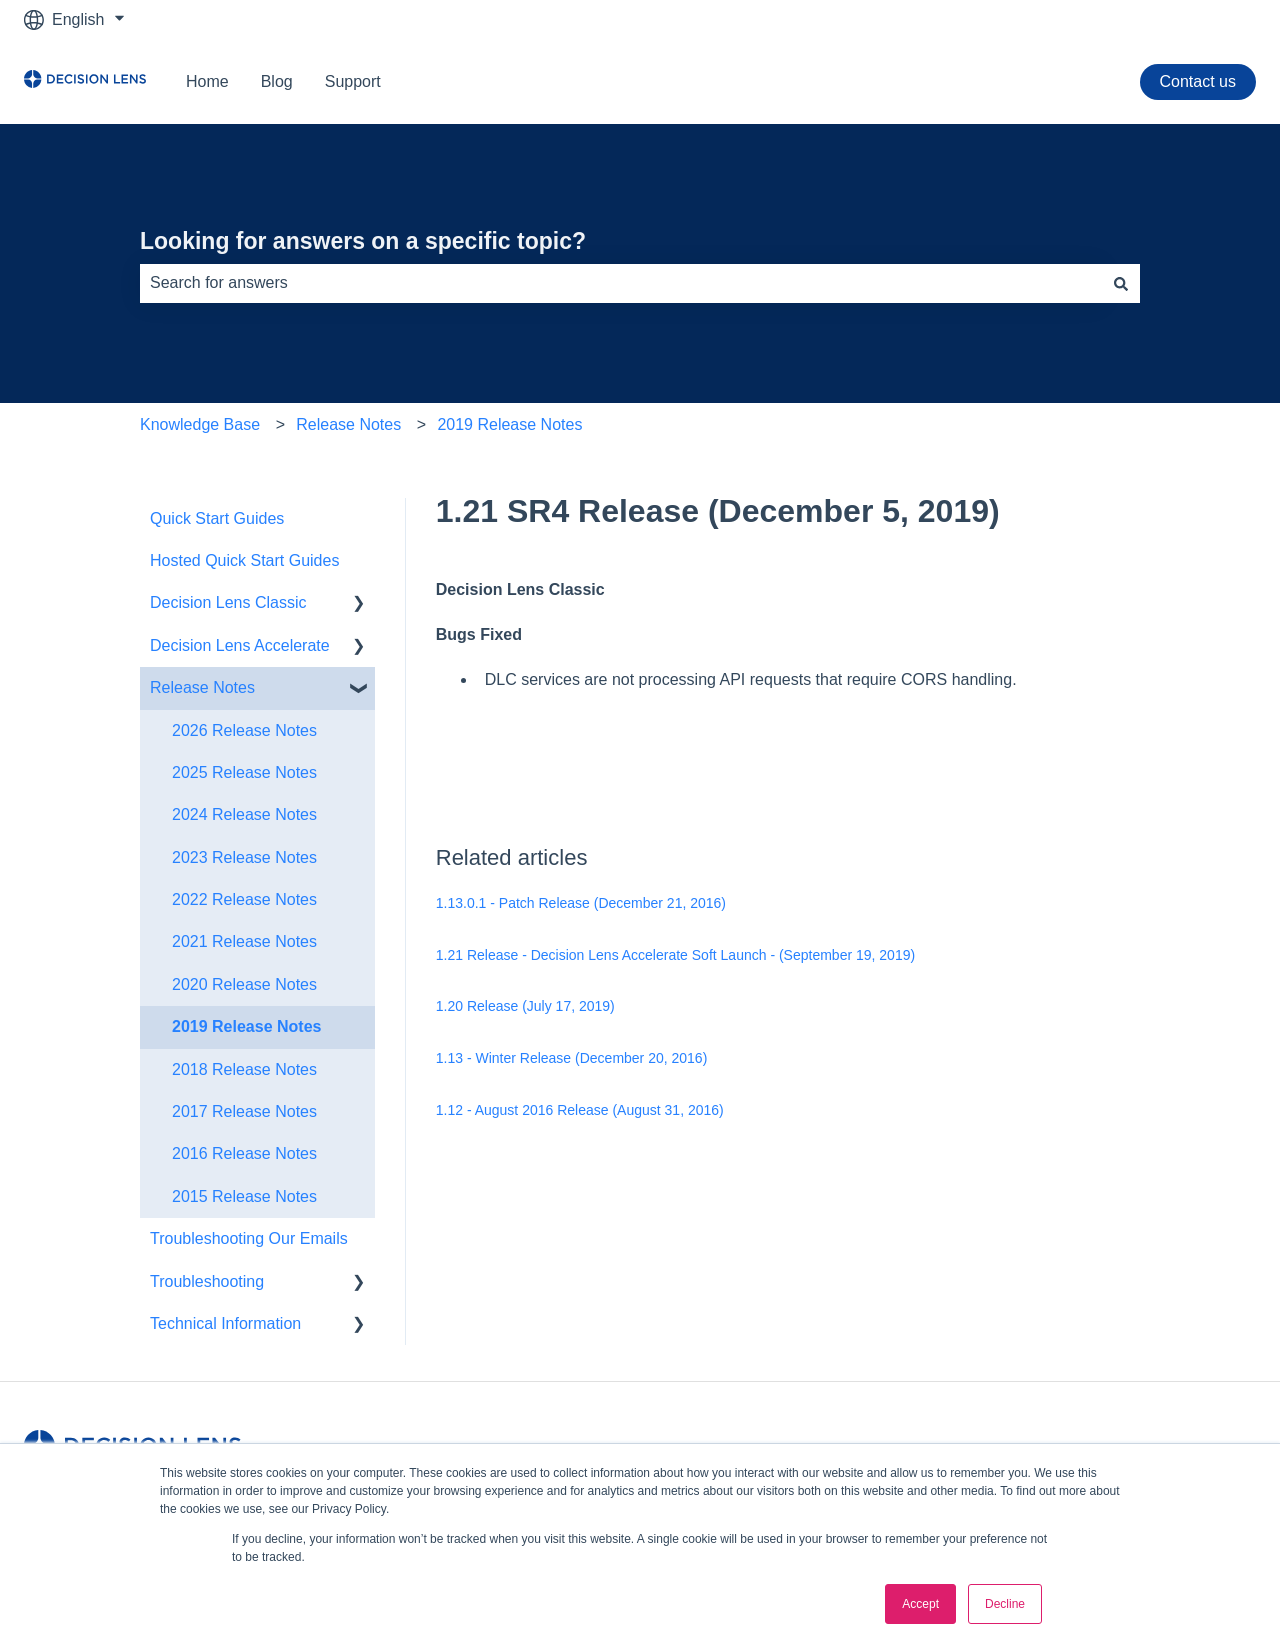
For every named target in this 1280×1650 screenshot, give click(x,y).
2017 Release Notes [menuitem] (244, 1111)
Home (207, 81)
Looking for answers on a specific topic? (363, 241)
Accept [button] (920, 1604)
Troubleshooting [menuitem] (207, 1281)
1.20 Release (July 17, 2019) (525, 1006)
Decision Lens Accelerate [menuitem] (240, 645)
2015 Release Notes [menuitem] (244, 1196)
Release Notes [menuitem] (202, 687)
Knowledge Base (200, 424)
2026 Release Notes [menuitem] (244, 730)
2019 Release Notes (509, 424)
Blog (277, 81)
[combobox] (621, 283)
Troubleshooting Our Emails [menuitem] (249, 1238)
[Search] (1121, 283)
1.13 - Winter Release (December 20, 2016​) (572, 1058)
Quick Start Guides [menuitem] (217, 518)
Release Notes (348, 424)
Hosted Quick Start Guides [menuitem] (244, 560)
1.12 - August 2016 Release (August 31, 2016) (580, 1110)
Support (353, 81)
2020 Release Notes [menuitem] (244, 984)
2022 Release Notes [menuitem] (244, 899)
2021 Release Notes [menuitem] (244, 941)
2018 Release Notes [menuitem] (244, 1069)
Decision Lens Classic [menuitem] (228, 602)
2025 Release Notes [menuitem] (244, 772)
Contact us (1198, 81)
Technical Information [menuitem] (225, 1323)
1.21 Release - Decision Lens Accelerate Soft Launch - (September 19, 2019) (675, 955)
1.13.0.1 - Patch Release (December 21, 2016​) (581, 903)
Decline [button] (1005, 1604)
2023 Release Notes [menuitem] (244, 857)
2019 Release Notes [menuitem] (246, 1026)
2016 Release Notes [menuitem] (244, 1153)
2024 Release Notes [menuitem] (244, 814)
